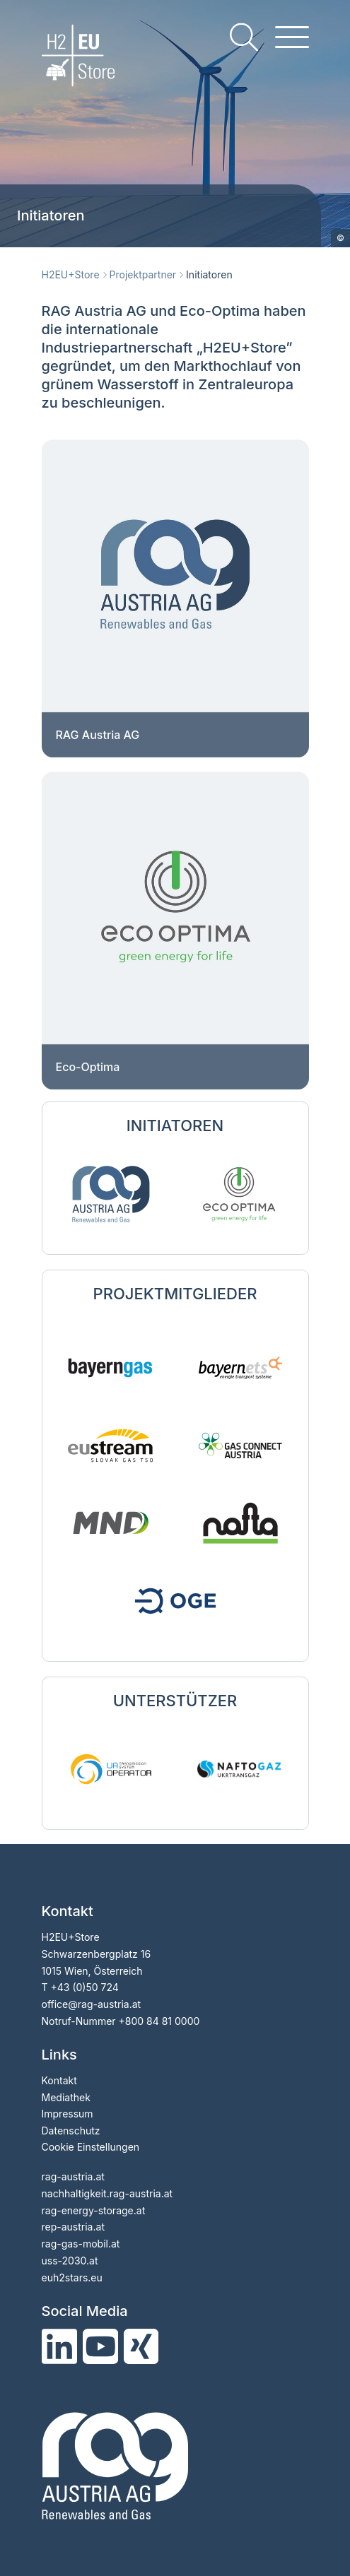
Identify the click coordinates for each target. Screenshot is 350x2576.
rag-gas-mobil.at (81, 2244)
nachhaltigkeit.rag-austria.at (107, 2193)
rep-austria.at (73, 2227)
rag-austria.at (73, 2176)
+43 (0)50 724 (84, 1987)
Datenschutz (71, 2131)
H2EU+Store (71, 274)
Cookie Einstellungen (91, 2147)
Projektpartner (143, 274)
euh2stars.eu (72, 2277)
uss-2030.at (70, 2261)
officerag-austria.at (91, 2004)
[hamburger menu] (292, 37)
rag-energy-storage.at (94, 2210)
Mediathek (66, 2097)
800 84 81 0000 (162, 2021)
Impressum (67, 2114)
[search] (244, 37)
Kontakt (59, 2080)
